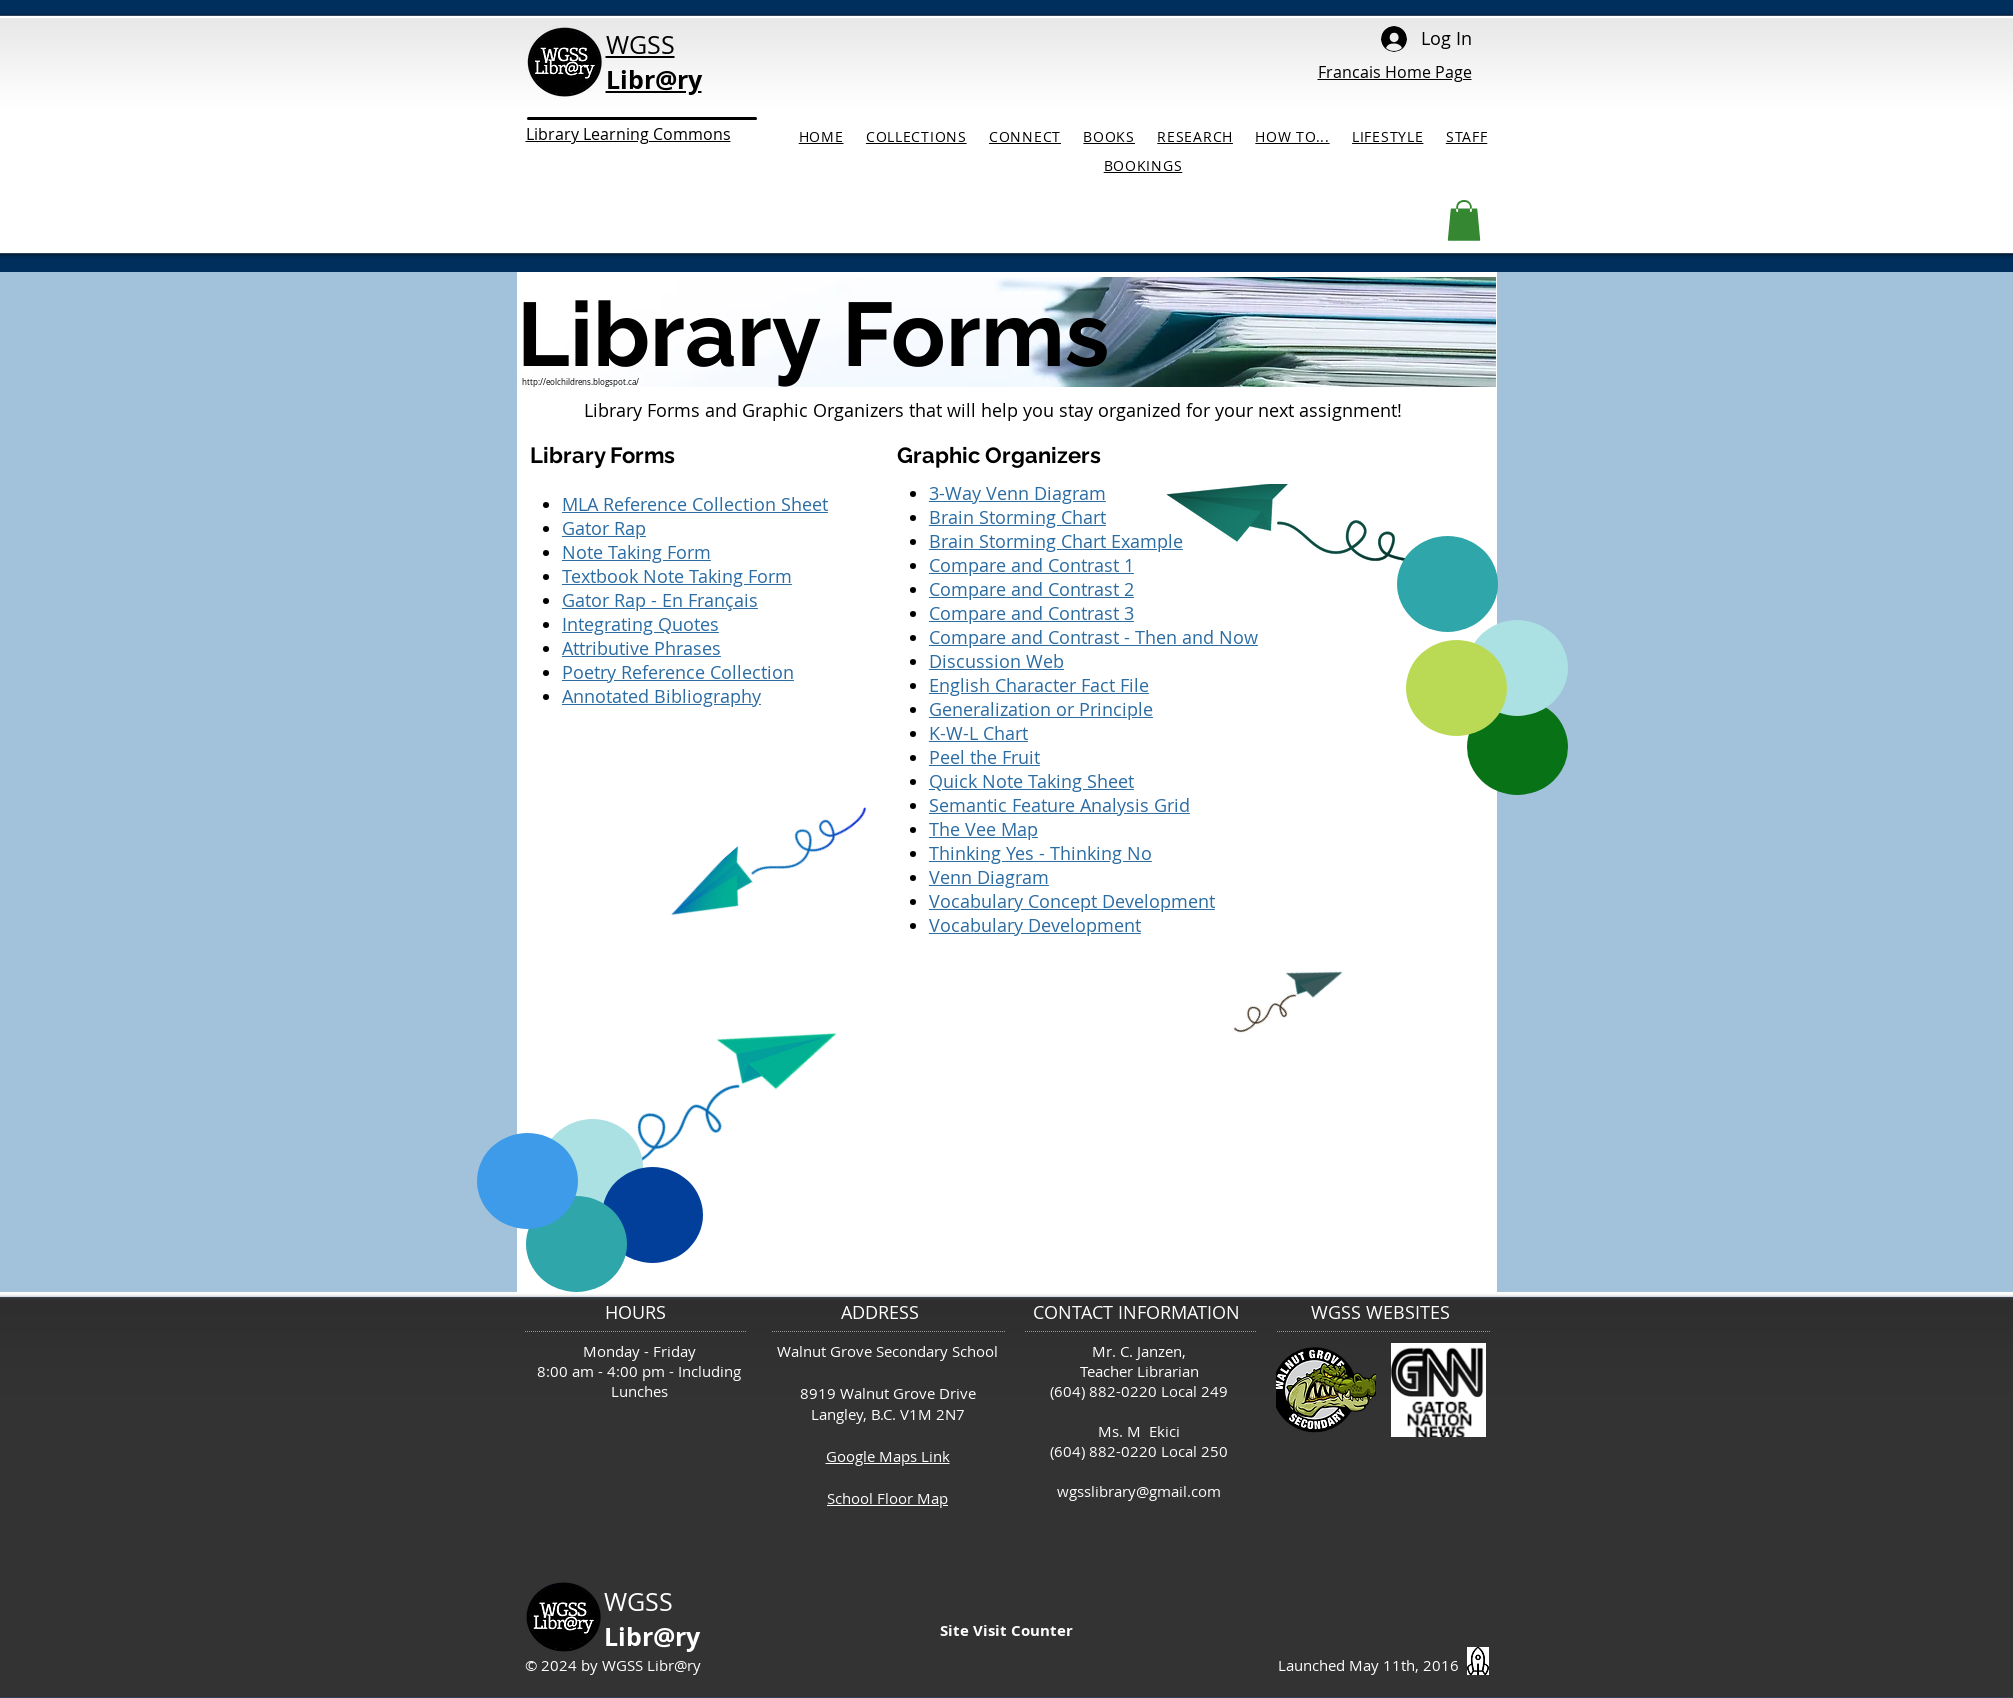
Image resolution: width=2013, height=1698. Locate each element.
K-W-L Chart (978, 733)
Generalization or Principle (1041, 709)
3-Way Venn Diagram (1017, 493)
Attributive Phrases (641, 648)
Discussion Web (996, 661)
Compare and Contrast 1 (1031, 565)
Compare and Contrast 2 (1031, 589)
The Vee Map (983, 829)
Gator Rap (604, 528)
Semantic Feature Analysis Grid (1059, 805)
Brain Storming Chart (1017, 517)
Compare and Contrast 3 (1031, 613)
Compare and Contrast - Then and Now (1093, 637)
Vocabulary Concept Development (1072, 901)
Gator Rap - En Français (660, 600)
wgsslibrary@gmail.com (1139, 1491)
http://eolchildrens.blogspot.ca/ (580, 382)
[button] (1464, 220)
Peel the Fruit (984, 757)
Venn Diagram (989, 877)
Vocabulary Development (1035, 925)
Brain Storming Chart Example (1056, 541)
